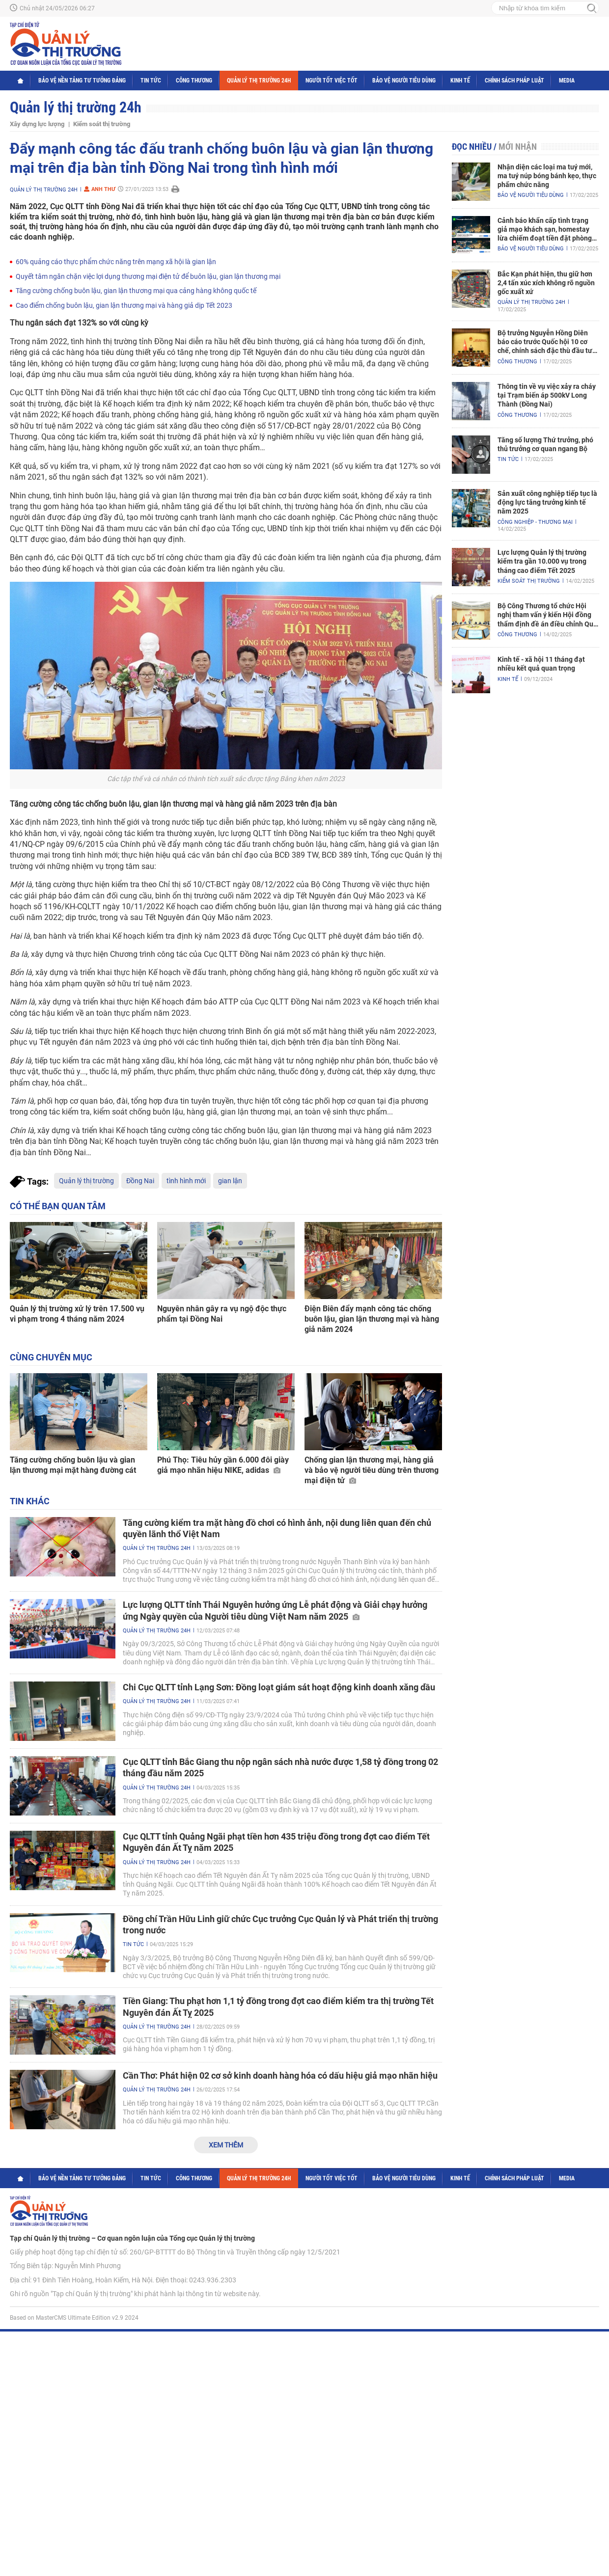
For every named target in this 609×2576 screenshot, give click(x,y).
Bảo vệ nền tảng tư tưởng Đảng (82, 80)
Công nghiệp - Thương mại (535, 522)
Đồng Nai (140, 1181)
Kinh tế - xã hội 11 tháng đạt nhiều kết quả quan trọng (541, 663)
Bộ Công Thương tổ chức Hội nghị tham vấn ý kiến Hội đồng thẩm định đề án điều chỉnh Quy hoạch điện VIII (547, 615)
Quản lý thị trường (86, 1181)
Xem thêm (226, 2145)
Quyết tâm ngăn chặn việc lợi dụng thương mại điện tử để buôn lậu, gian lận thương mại (148, 276)
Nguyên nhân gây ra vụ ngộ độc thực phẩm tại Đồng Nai (221, 1314)
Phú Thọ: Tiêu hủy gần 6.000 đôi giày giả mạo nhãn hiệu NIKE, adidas (223, 1465)
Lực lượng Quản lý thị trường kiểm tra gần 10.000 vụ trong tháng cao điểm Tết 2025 (542, 561)
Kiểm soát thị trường (101, 124)
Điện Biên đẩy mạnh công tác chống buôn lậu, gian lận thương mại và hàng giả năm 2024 (371, 1319)
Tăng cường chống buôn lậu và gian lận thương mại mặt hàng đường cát (73, 1465)
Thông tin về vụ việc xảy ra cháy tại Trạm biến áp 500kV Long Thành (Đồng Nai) (547, 395)
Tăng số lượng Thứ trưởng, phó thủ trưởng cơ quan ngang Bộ (545, 444)
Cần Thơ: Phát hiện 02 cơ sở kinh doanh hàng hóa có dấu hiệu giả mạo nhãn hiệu (280, 2075)
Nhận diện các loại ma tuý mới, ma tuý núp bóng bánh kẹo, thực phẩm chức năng (547, 176)
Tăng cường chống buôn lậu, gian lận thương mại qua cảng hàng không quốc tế (136, 291)
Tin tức (150, 80)
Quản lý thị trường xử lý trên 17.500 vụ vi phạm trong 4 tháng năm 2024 (77, 1314)
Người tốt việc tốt (331, 80)
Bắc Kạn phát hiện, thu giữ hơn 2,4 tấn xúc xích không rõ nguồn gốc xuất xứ (546, 283)
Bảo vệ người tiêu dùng (404, 80)
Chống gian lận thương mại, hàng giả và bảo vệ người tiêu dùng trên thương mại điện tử (371, 1470)
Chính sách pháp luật (514, 80)
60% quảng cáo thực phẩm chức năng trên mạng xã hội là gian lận (116, 262)
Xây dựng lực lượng (37, 124)
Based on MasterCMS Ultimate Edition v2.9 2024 (74, 2317)
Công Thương (194, 80)
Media (567, 80)
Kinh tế (460, 80)
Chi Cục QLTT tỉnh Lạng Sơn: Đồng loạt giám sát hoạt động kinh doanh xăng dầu (279, 1687)
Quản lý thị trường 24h (259, 80)
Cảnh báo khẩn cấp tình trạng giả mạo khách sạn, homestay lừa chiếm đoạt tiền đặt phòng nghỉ (545, 230)
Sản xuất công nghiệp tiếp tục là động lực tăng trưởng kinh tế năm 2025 (547, 502)
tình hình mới (186, 1181)
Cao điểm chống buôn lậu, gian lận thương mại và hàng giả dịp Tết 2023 (124, 305)
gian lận (230, 1181)
